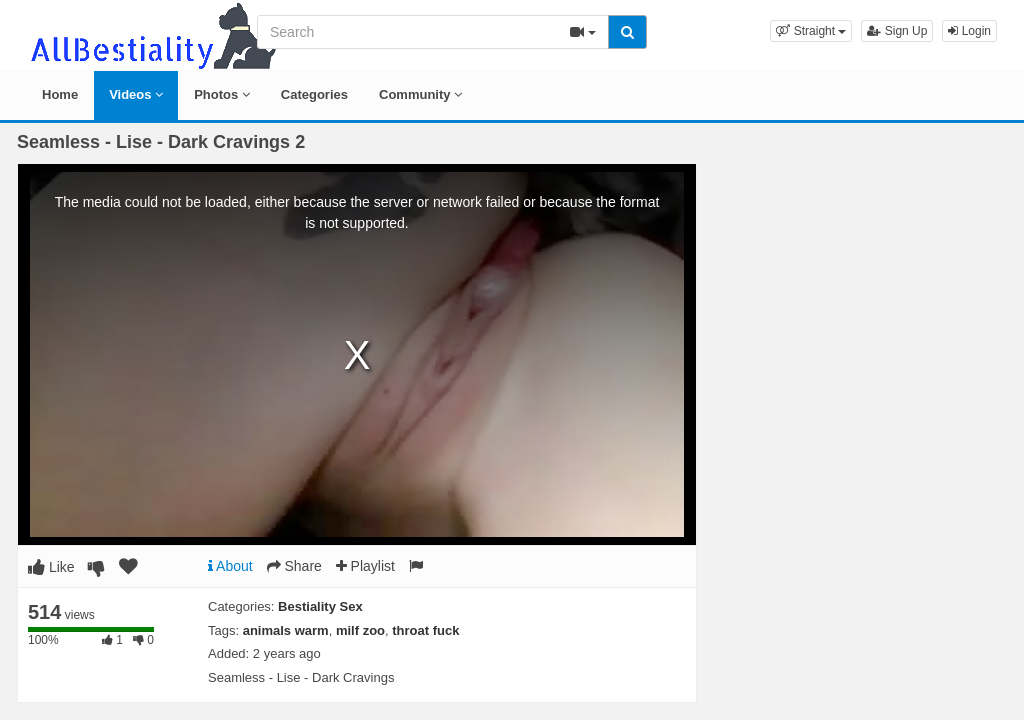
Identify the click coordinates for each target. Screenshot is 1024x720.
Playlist (365, 566)
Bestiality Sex (320, 606)
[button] (811, 31)
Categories (314, 94)
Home (60, 94)
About (230, 566)
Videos (136, 94)
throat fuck (425, 630)
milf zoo (360, 630)
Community (420, 94)
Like (51, 567)
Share (294, 566)
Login (969, 31)
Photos (222, 94)
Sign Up (897, 31)
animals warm (286, 630)
